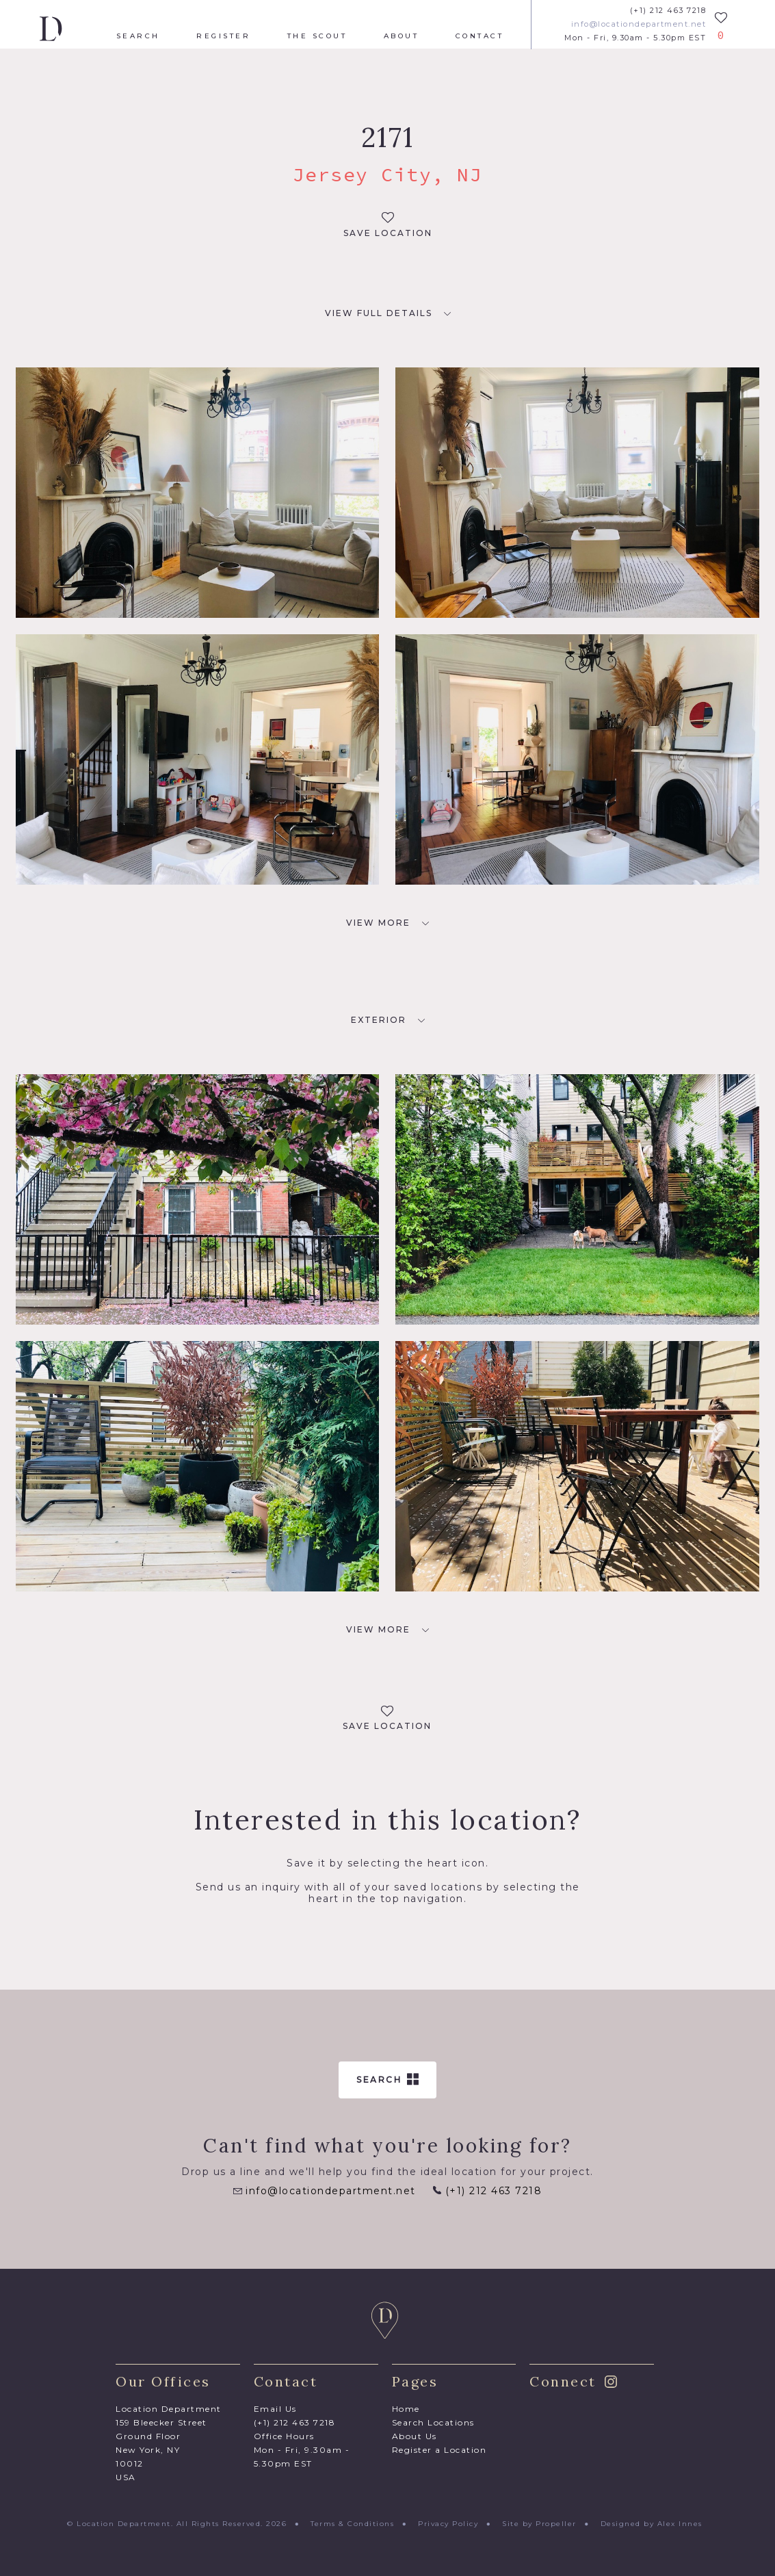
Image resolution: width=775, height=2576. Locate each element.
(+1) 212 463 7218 (668, 10)
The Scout (317, 36)
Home (406, 2409)
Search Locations (433, 2422)
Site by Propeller (539, 2523)
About (401, 36)
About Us (414, 2436)
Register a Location (439, 2450)
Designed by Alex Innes (651, 2523)
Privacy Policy (448, 2523)
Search (138, 36)
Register (223, 36)
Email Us (275, 2409)
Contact (480, 36)
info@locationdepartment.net (639, 24)
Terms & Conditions (352, 2523)
